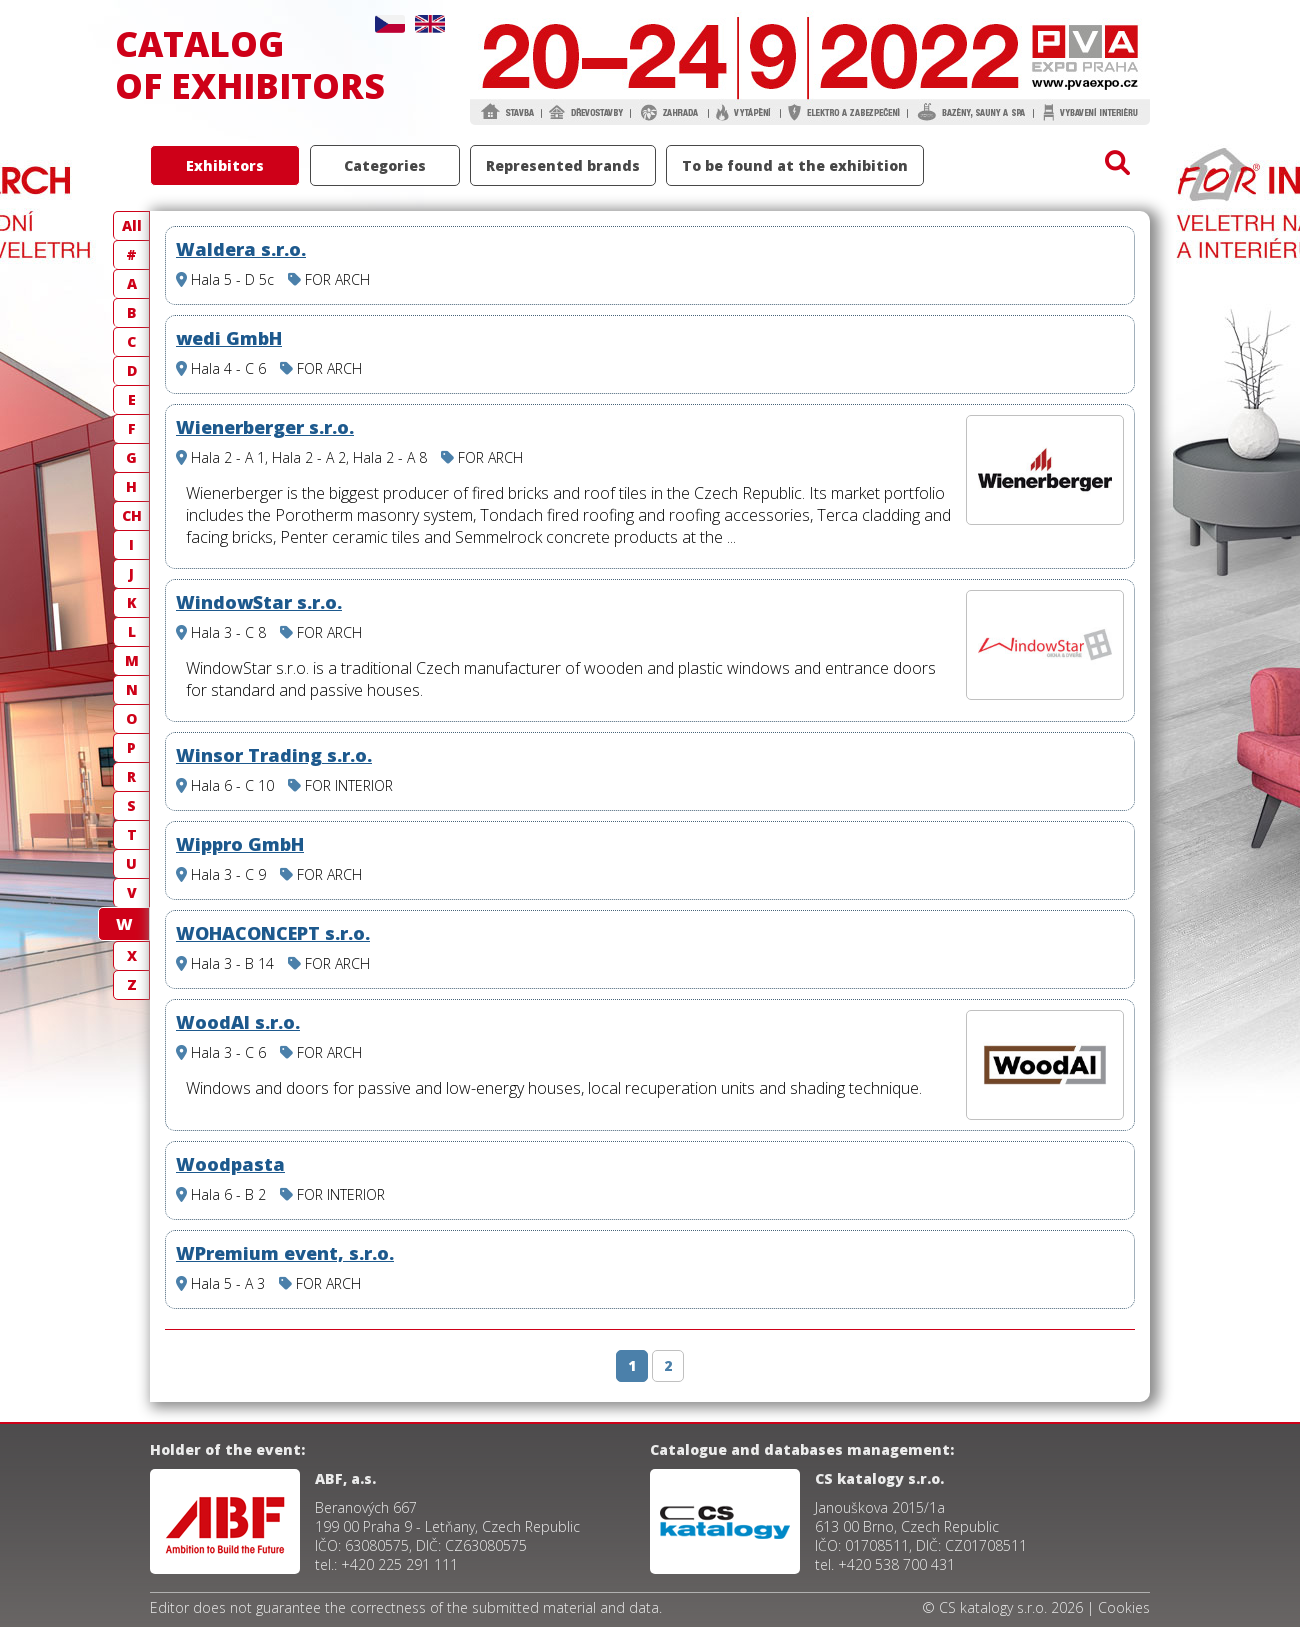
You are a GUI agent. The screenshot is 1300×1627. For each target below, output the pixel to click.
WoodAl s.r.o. (238, 1022)
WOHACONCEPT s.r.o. (273, 933)
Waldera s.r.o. (241, 249)
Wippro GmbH (240, 844)
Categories (385, 165)
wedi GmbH (229, 338)
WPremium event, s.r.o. (285, 1253)
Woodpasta (230, 1164)
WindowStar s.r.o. (259, 602)
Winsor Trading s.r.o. (274, 755)
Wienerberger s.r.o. (265, 427)
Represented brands (563, 165)
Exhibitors (225, 165)
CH (132, 515)
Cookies (1124, 1607)
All (132, 225)
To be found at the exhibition (795, 165)
